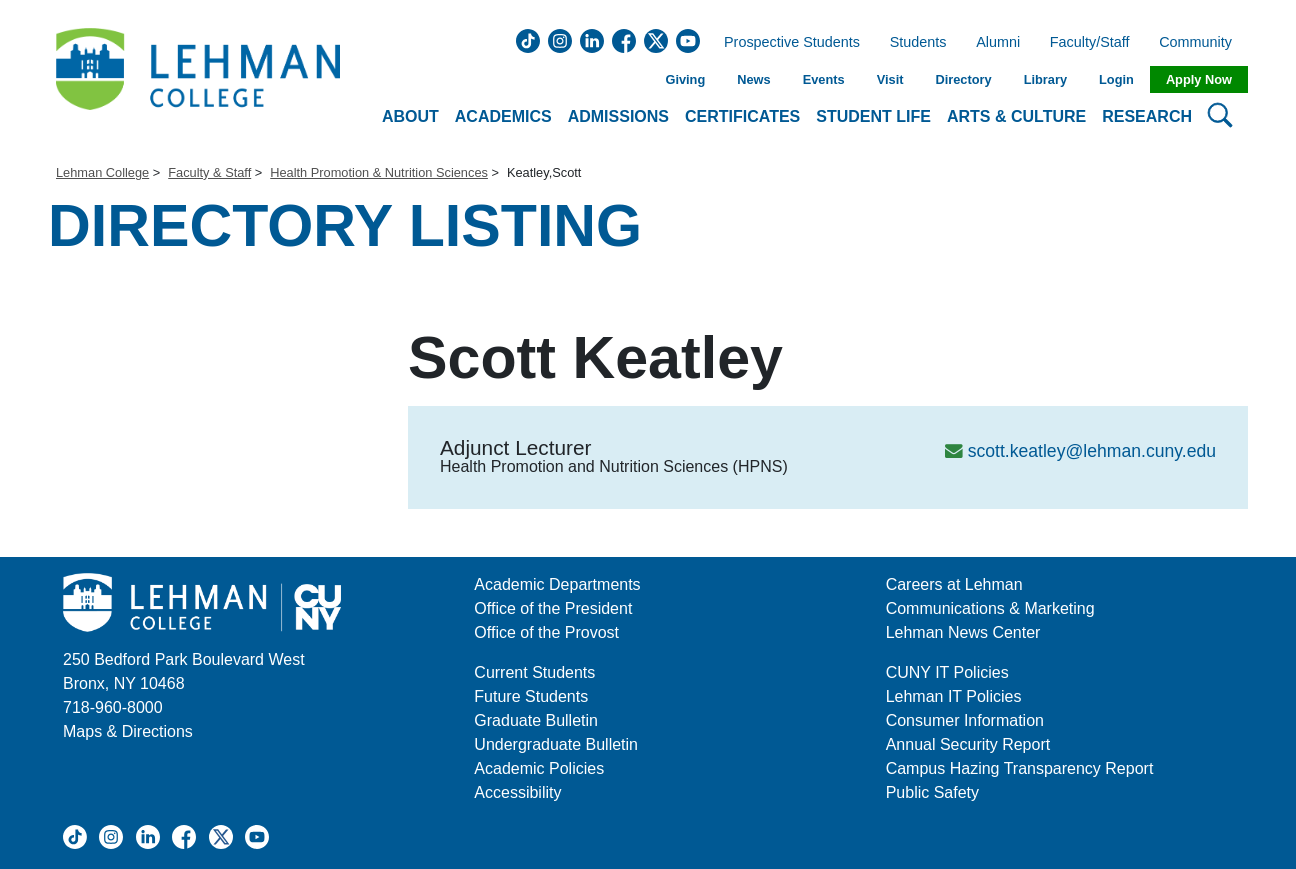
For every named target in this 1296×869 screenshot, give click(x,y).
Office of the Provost (546, 632)
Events (824, 79)
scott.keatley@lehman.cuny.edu (1092, 451)
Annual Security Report (968, 744)
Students (918, 43)
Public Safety (932, 792)
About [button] (410, 116)
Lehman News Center (963, 632)
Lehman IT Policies (954, 696)
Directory (963, 79)
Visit (890, 79)
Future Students (531, 696)
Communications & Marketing (990, 608)
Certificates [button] (742, 116)
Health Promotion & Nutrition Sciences (379, 172)
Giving (685, 79)
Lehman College (102, 172)
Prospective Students (786, 43)
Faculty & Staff (209, 172)
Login (1116, 79)
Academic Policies (539, 768)
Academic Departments (557, 584)
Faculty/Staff (1090, 43)
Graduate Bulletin (536, 720)
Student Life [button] (873, 116)
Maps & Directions (128, 731)
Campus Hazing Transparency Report (1020, 768)
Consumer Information (965, 720)
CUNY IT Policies (947, 672)
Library (1045, 79)
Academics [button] (503, 116)
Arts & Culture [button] (1016, 116)
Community (1201, 43)
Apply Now (1199, 79)
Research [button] (1147, 116)
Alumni (998, 43)
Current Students (534, 672)
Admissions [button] (618, 116)
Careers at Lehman (954, 584)
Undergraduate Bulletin (556, 744)
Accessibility (517, 792)
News (753, 79)
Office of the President (553, 608)
